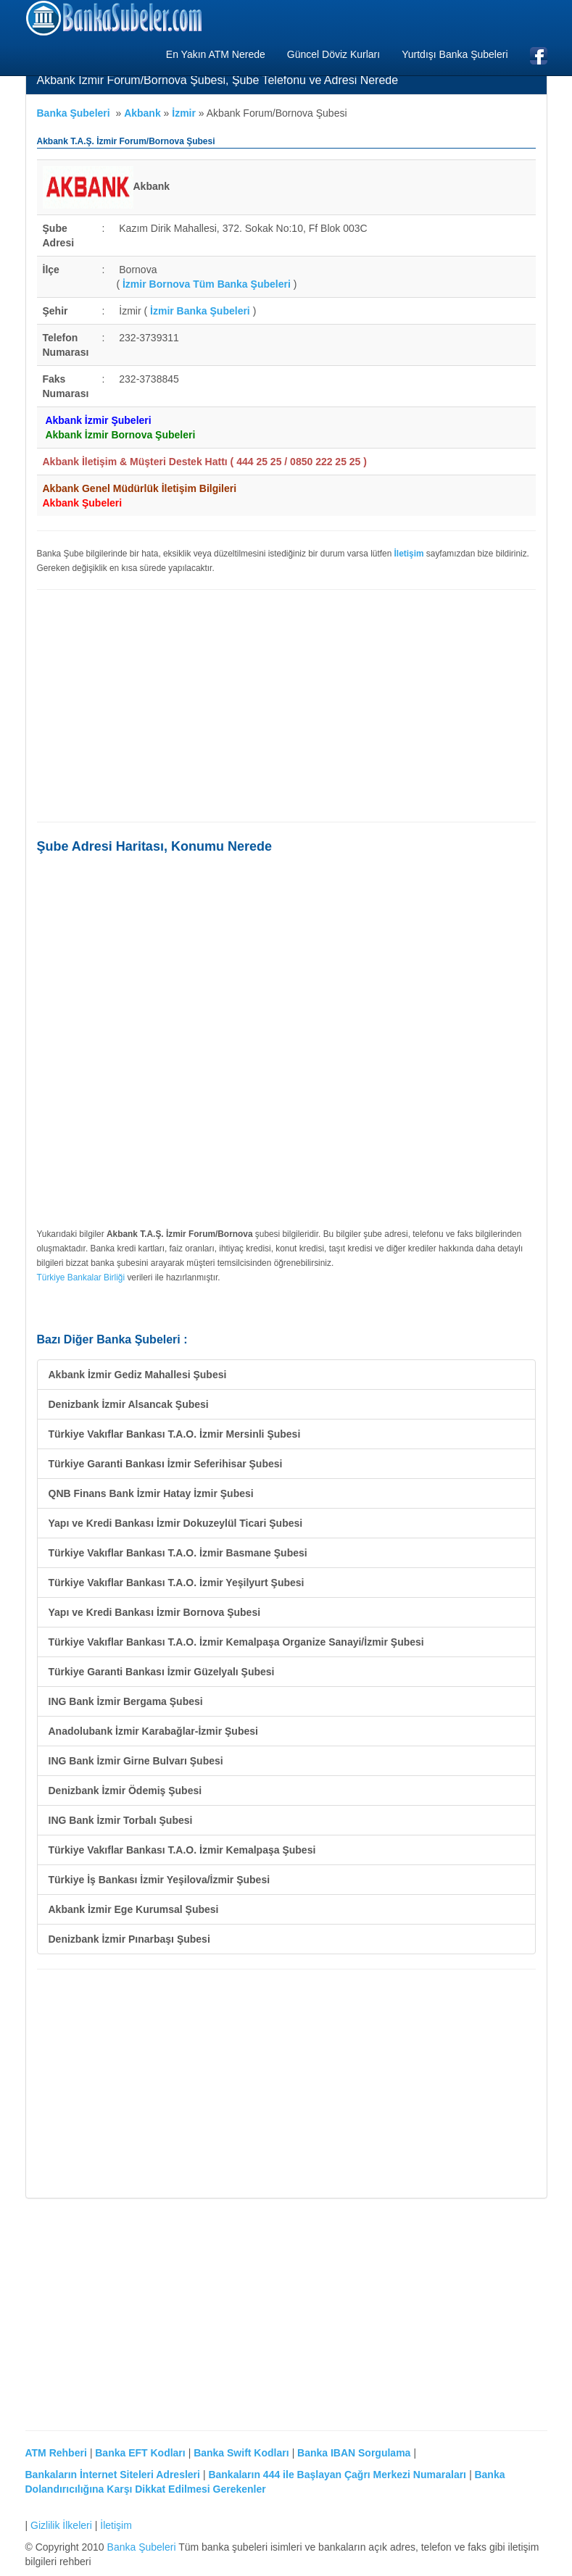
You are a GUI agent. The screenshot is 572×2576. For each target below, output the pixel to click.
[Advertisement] (286, 705)
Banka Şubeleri (73, 113)
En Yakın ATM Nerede (215, 54)
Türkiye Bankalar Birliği (81, 1277)
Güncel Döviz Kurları (333, 54)
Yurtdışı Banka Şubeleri (454, 54)
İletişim (116, 2525)
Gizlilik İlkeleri (61, 2525)
